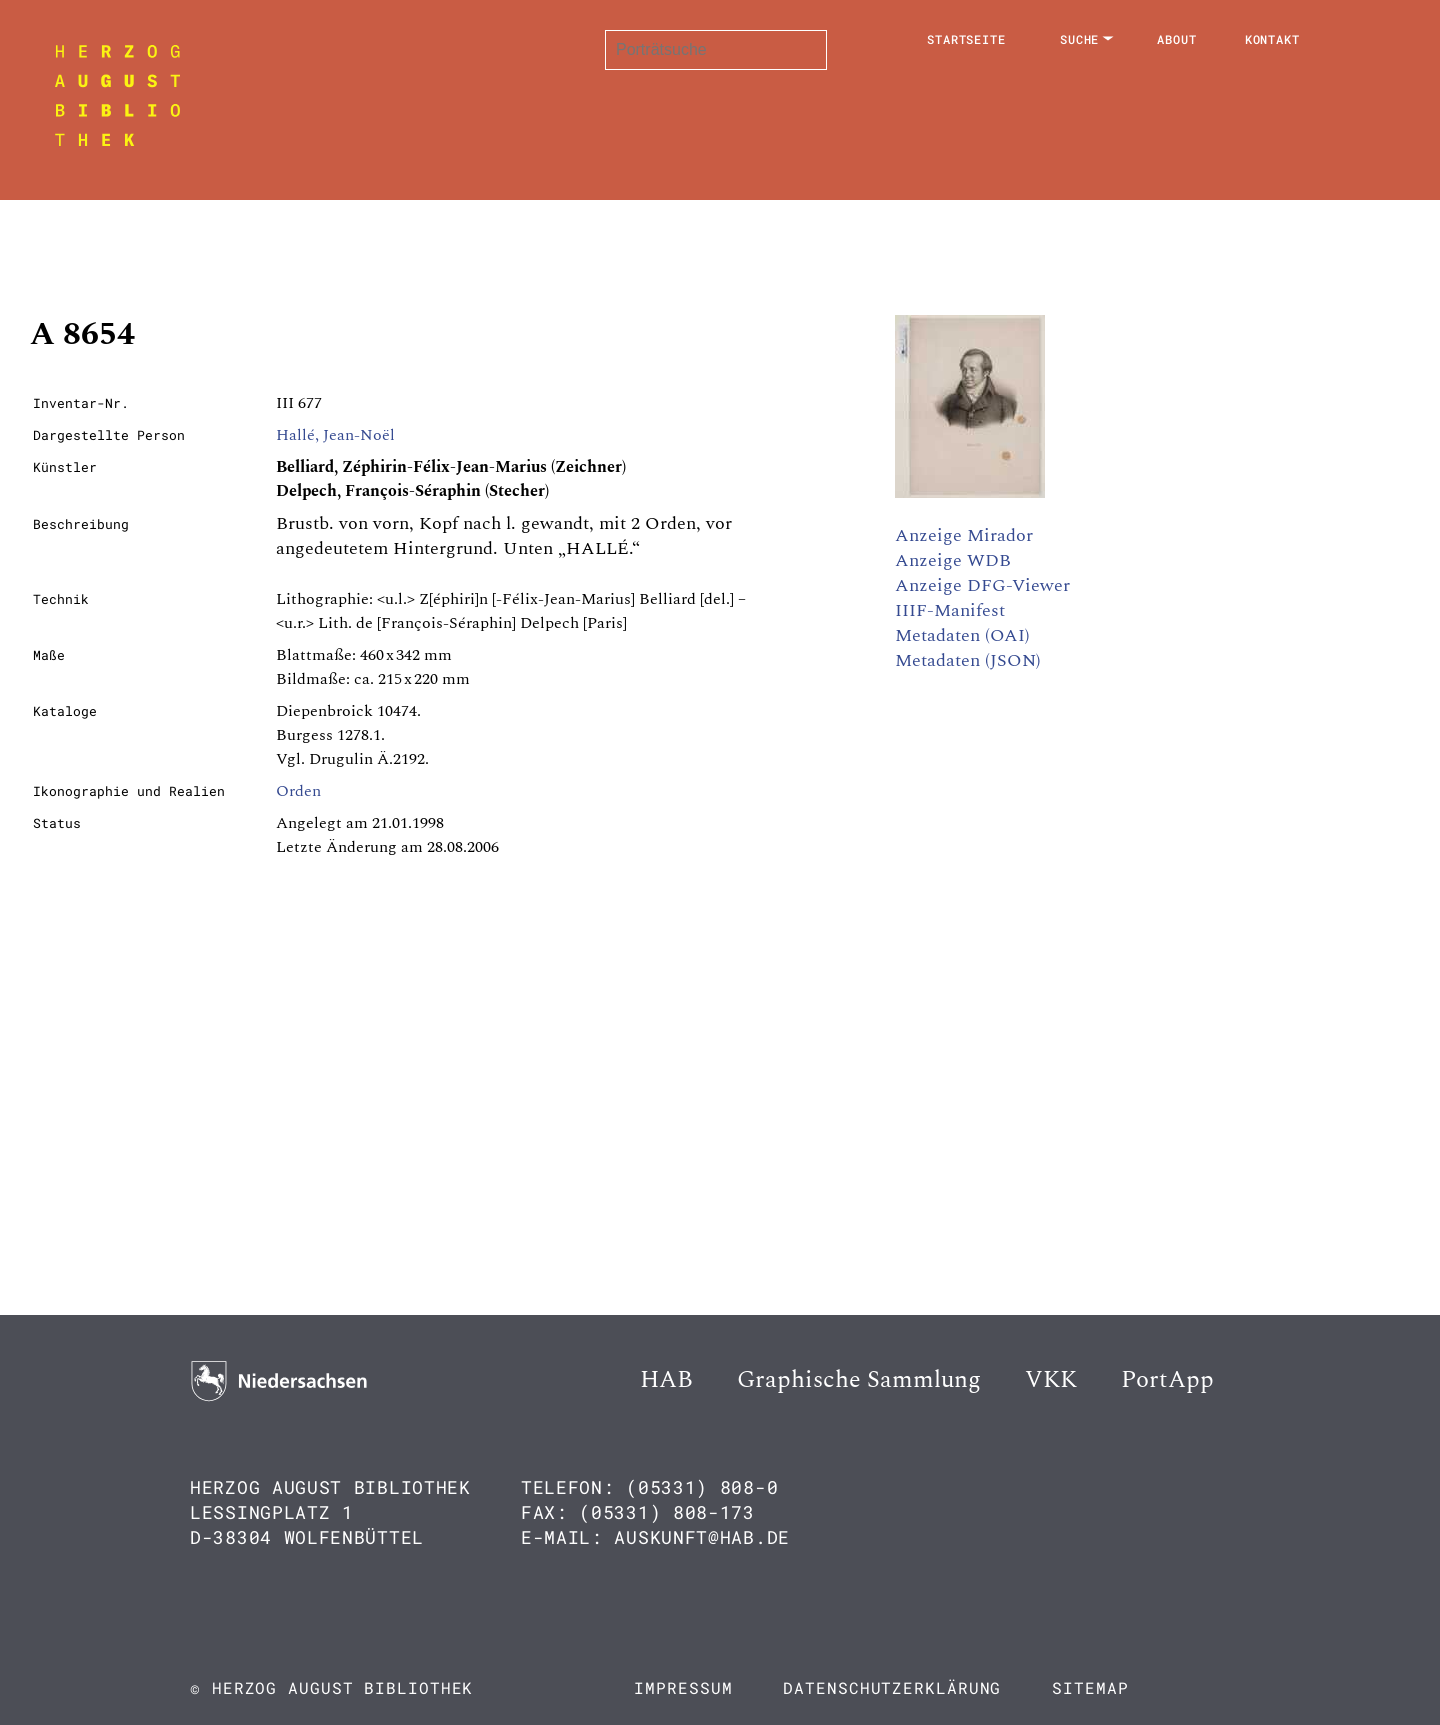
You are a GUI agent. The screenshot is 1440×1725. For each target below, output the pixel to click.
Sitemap (1090, 1687)
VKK (1051, 1380)
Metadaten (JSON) (968, 660)
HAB (666, 1380)
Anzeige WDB (953, 560)
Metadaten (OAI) (962, 635)
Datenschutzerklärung (892, 1687)
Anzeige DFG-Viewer (982, 585)
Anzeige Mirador (964, 535)
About (1177, 39)
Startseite (966, 39)
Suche (1080, 39)
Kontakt (1272, 39)
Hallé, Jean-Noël (335, 435)
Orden (298, 791)
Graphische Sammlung (859, 1380)
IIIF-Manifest (950, 610)
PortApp (1167, 1380)
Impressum (683, 1687)
